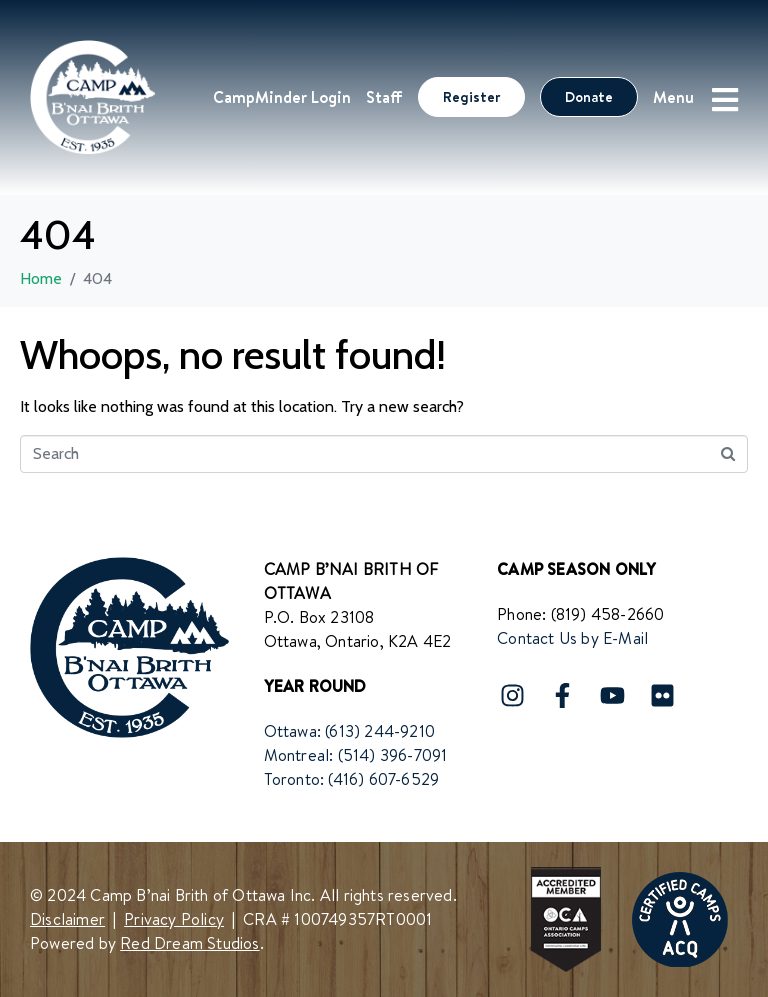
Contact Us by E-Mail (572, 638)
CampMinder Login (282, 97)
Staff (384, 97)
